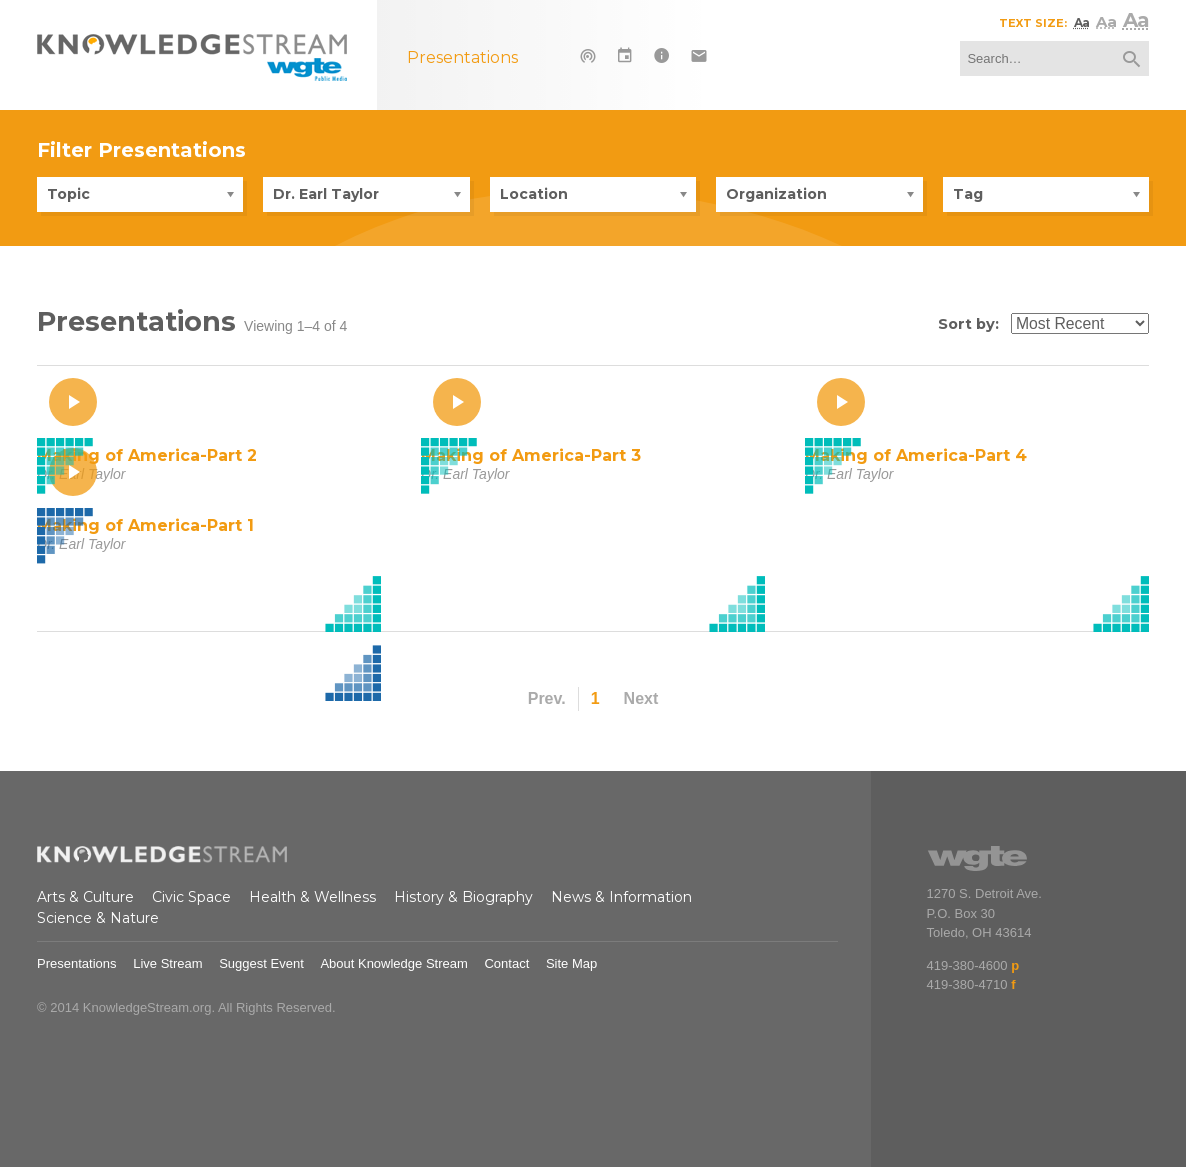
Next (641, 698)
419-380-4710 (967, 984)
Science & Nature (98, 918)
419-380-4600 (967, 965)
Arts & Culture (85, 897)
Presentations (77, 963)
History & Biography (463, 897)
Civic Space (191, 897)
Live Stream (167, 963)
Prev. (547, 698)
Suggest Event (261, 963)
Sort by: (968, 324)
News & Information (621, 897)
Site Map (571, 963)
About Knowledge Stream (393, 963)
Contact (506, 963)
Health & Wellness (312, 897)
